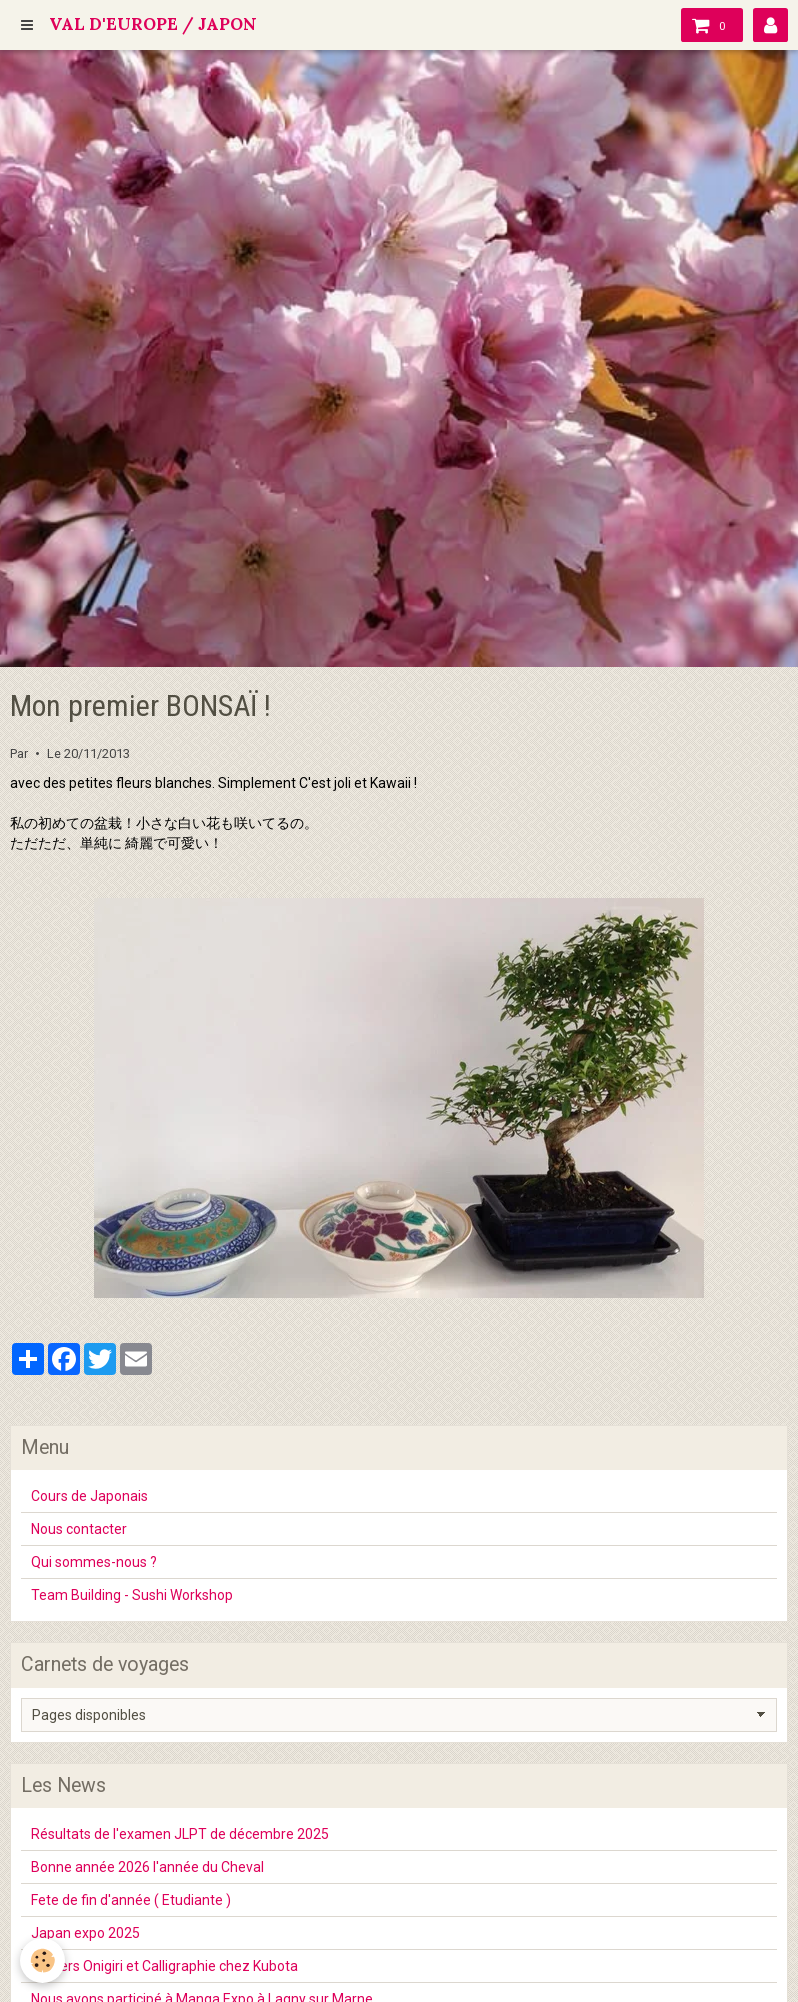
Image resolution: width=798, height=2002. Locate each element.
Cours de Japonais (89, 1496)
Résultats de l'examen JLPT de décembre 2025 (180, 1834)
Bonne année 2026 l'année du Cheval (147, 1867)
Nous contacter (79, 1529)
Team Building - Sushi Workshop (132, 1595)
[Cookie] (42, 1960)
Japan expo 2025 (85, 1933)
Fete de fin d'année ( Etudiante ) (131, 1900)
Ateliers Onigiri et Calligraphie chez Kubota (164, 1966)
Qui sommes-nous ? (94, 1562)
